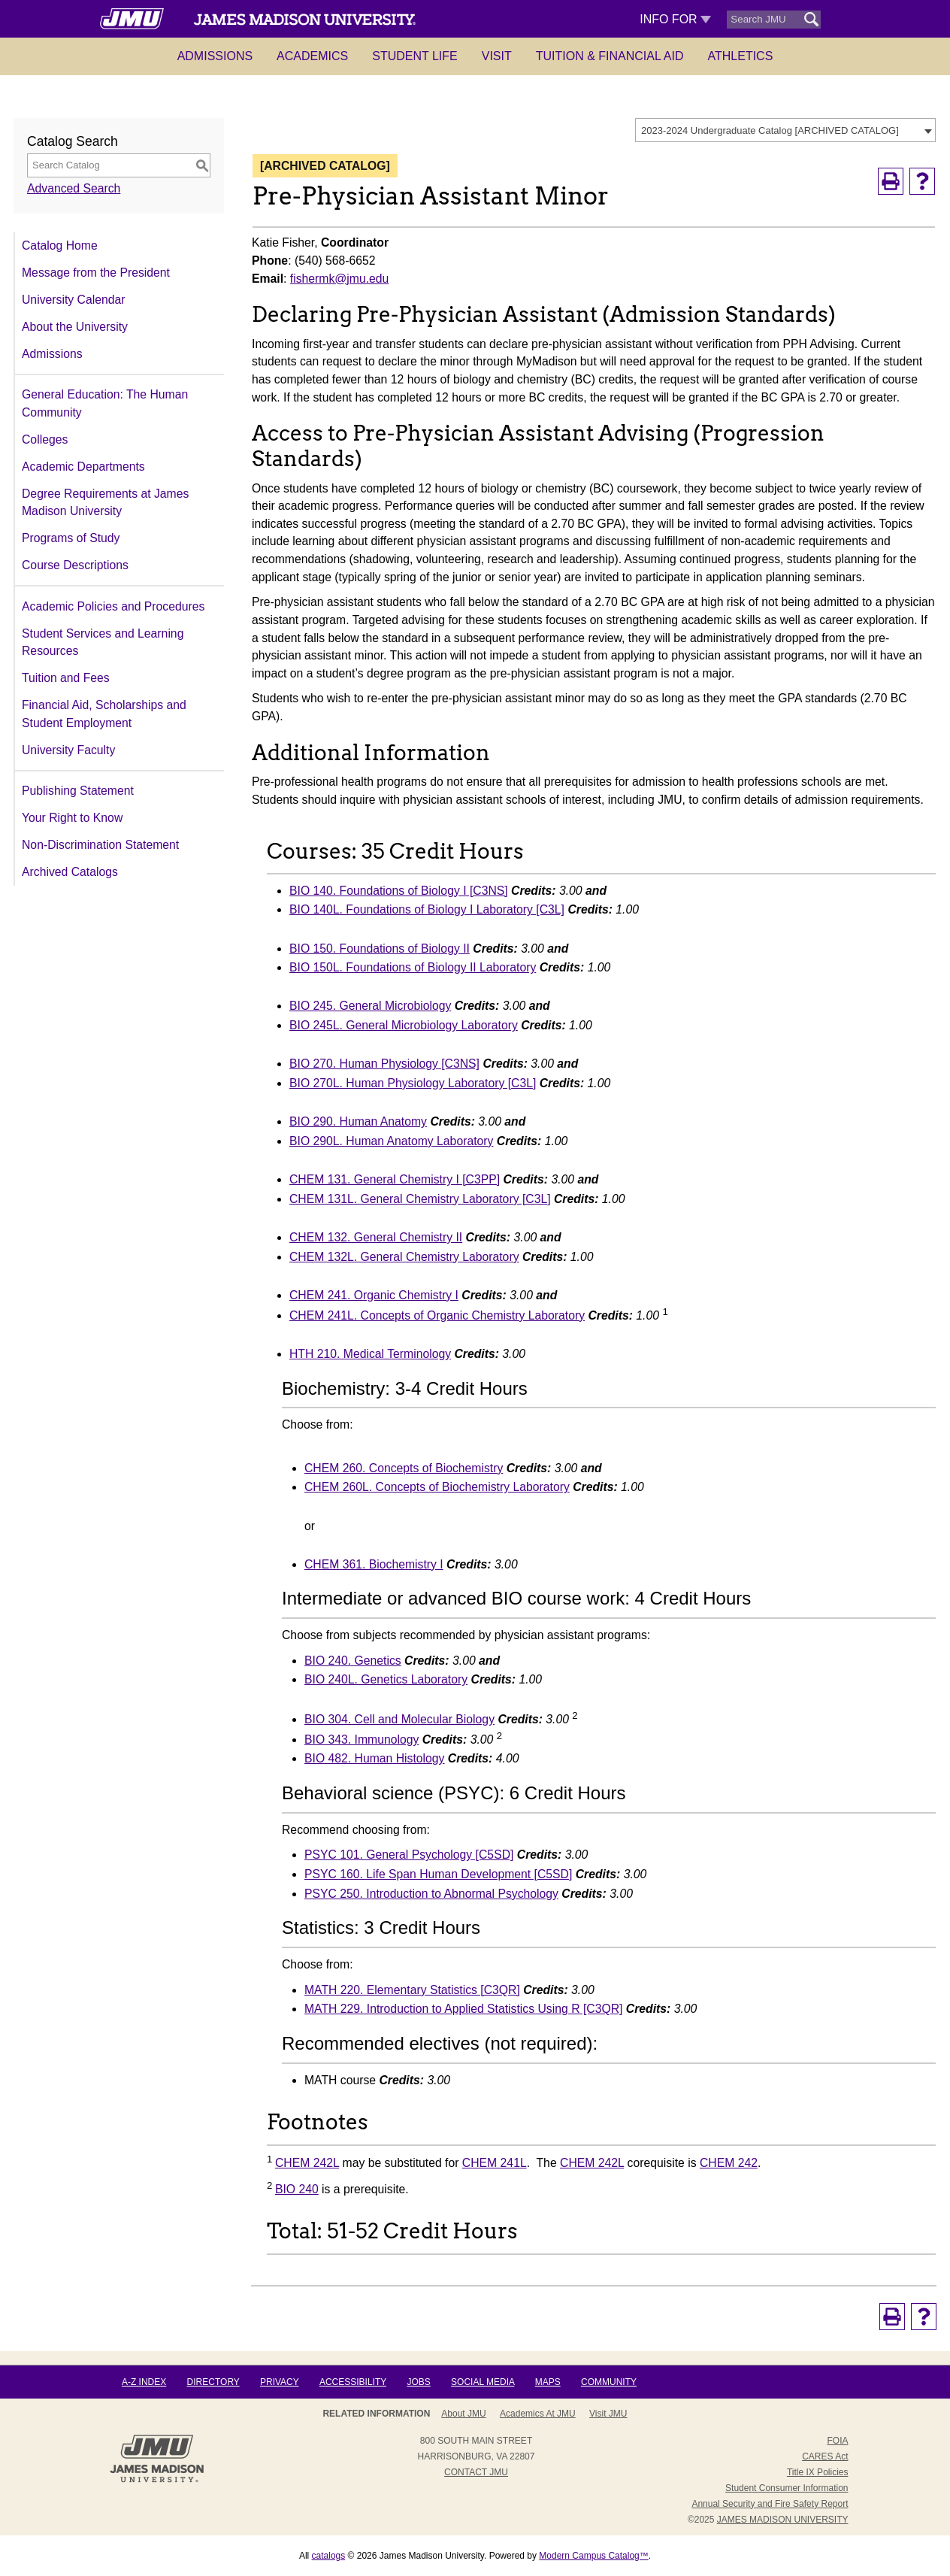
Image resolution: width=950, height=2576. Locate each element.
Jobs (418, 2382)
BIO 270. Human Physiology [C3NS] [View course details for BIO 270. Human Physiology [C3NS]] (384, 1063)
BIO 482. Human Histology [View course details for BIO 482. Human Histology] (374, 1758)
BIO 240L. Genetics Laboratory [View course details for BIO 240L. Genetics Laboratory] (385, 1679)
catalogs (329, 2555)
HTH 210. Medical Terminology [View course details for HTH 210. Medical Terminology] (370, 1353)
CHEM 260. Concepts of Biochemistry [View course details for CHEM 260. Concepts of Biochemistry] (403, 1468)
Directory (213, 2382)
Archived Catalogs (70, 871)
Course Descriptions (75, 565)
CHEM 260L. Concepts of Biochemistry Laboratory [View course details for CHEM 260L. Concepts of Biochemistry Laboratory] (437, 1486)
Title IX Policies (818, 2472)
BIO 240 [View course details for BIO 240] (297, 2189)
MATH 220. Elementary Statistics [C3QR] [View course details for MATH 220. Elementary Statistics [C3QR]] (412, 1990)
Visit (497, 56)
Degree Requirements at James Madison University (105, 502)
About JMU (463, 2413)
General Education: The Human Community (105, 403)
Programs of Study (71, 538)
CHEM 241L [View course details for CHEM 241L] (494, 2162)
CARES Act (825, 2456)
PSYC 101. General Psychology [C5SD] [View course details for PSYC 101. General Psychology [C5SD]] (408, 1854)
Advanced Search (73, 188)
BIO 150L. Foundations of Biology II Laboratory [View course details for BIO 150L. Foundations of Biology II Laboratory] (412, 967)
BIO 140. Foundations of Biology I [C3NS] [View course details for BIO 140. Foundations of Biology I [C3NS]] (398, 890)
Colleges (45, 439)
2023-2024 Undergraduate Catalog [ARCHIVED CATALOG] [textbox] (770, 130)
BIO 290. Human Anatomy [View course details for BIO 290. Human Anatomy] (358, 1121)
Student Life (415, 56)
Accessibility (352, 2382)
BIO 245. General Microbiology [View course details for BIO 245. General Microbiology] (370, 1005)
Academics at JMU (538, 2413)
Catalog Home (60, 245)
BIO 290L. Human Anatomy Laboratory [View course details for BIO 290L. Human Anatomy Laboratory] (391, 1141)
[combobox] (785, 130)
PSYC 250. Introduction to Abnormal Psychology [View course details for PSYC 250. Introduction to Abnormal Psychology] (431, 1893)
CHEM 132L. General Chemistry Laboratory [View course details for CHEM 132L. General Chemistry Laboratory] (404, 1256)
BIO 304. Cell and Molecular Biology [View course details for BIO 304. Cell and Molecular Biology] (399, 1719)
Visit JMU (608, 2413)
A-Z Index (144, 2382)
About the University (75, 326)
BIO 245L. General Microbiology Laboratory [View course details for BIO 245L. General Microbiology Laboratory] (403, 1025)
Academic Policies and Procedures (113, 606)
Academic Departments (83, 466)
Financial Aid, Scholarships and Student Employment (104, 714)
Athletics (740, 56)
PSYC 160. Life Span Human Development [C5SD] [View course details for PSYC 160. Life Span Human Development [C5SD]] (438, 1874)
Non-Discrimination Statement (100, 844)
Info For (675, 19)
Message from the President (96, 272)
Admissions (215, 56)
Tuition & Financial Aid (610, 56)
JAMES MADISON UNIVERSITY (783, 2519)
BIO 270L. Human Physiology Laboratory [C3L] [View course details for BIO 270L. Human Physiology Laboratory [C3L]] (412, 1083)
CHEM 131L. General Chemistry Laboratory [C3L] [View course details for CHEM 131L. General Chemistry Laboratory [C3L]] (420, 1199)
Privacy (279, 2382)
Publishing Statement (78, 790)
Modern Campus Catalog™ (593, 2555)
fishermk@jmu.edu (339, 278)
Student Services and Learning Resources (102, 642)
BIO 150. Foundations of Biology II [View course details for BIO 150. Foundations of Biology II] (379, 948)
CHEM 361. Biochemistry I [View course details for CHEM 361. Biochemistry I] (373, 1564)
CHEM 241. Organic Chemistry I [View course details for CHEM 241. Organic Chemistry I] (373, 1295)
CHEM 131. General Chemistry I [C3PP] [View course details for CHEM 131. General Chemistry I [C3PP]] (394, 1179)
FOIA (837, 2440)
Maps (548, 2382)
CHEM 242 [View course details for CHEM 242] (729, 2162)
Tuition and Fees (66, 677)
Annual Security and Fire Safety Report (769, 2504)
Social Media (482, 2382)
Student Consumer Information (786, 2488)
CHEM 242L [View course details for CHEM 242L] (307, 2162)
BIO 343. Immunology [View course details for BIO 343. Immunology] (361, 1739)
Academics (312, 56)
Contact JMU (476, 2472)
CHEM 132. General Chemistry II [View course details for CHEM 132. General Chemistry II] (375, 1237)
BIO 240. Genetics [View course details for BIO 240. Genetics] (352, 1660)
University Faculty (68, 750)
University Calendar (73, 299)
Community (609, 2382)
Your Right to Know (72, 817)
